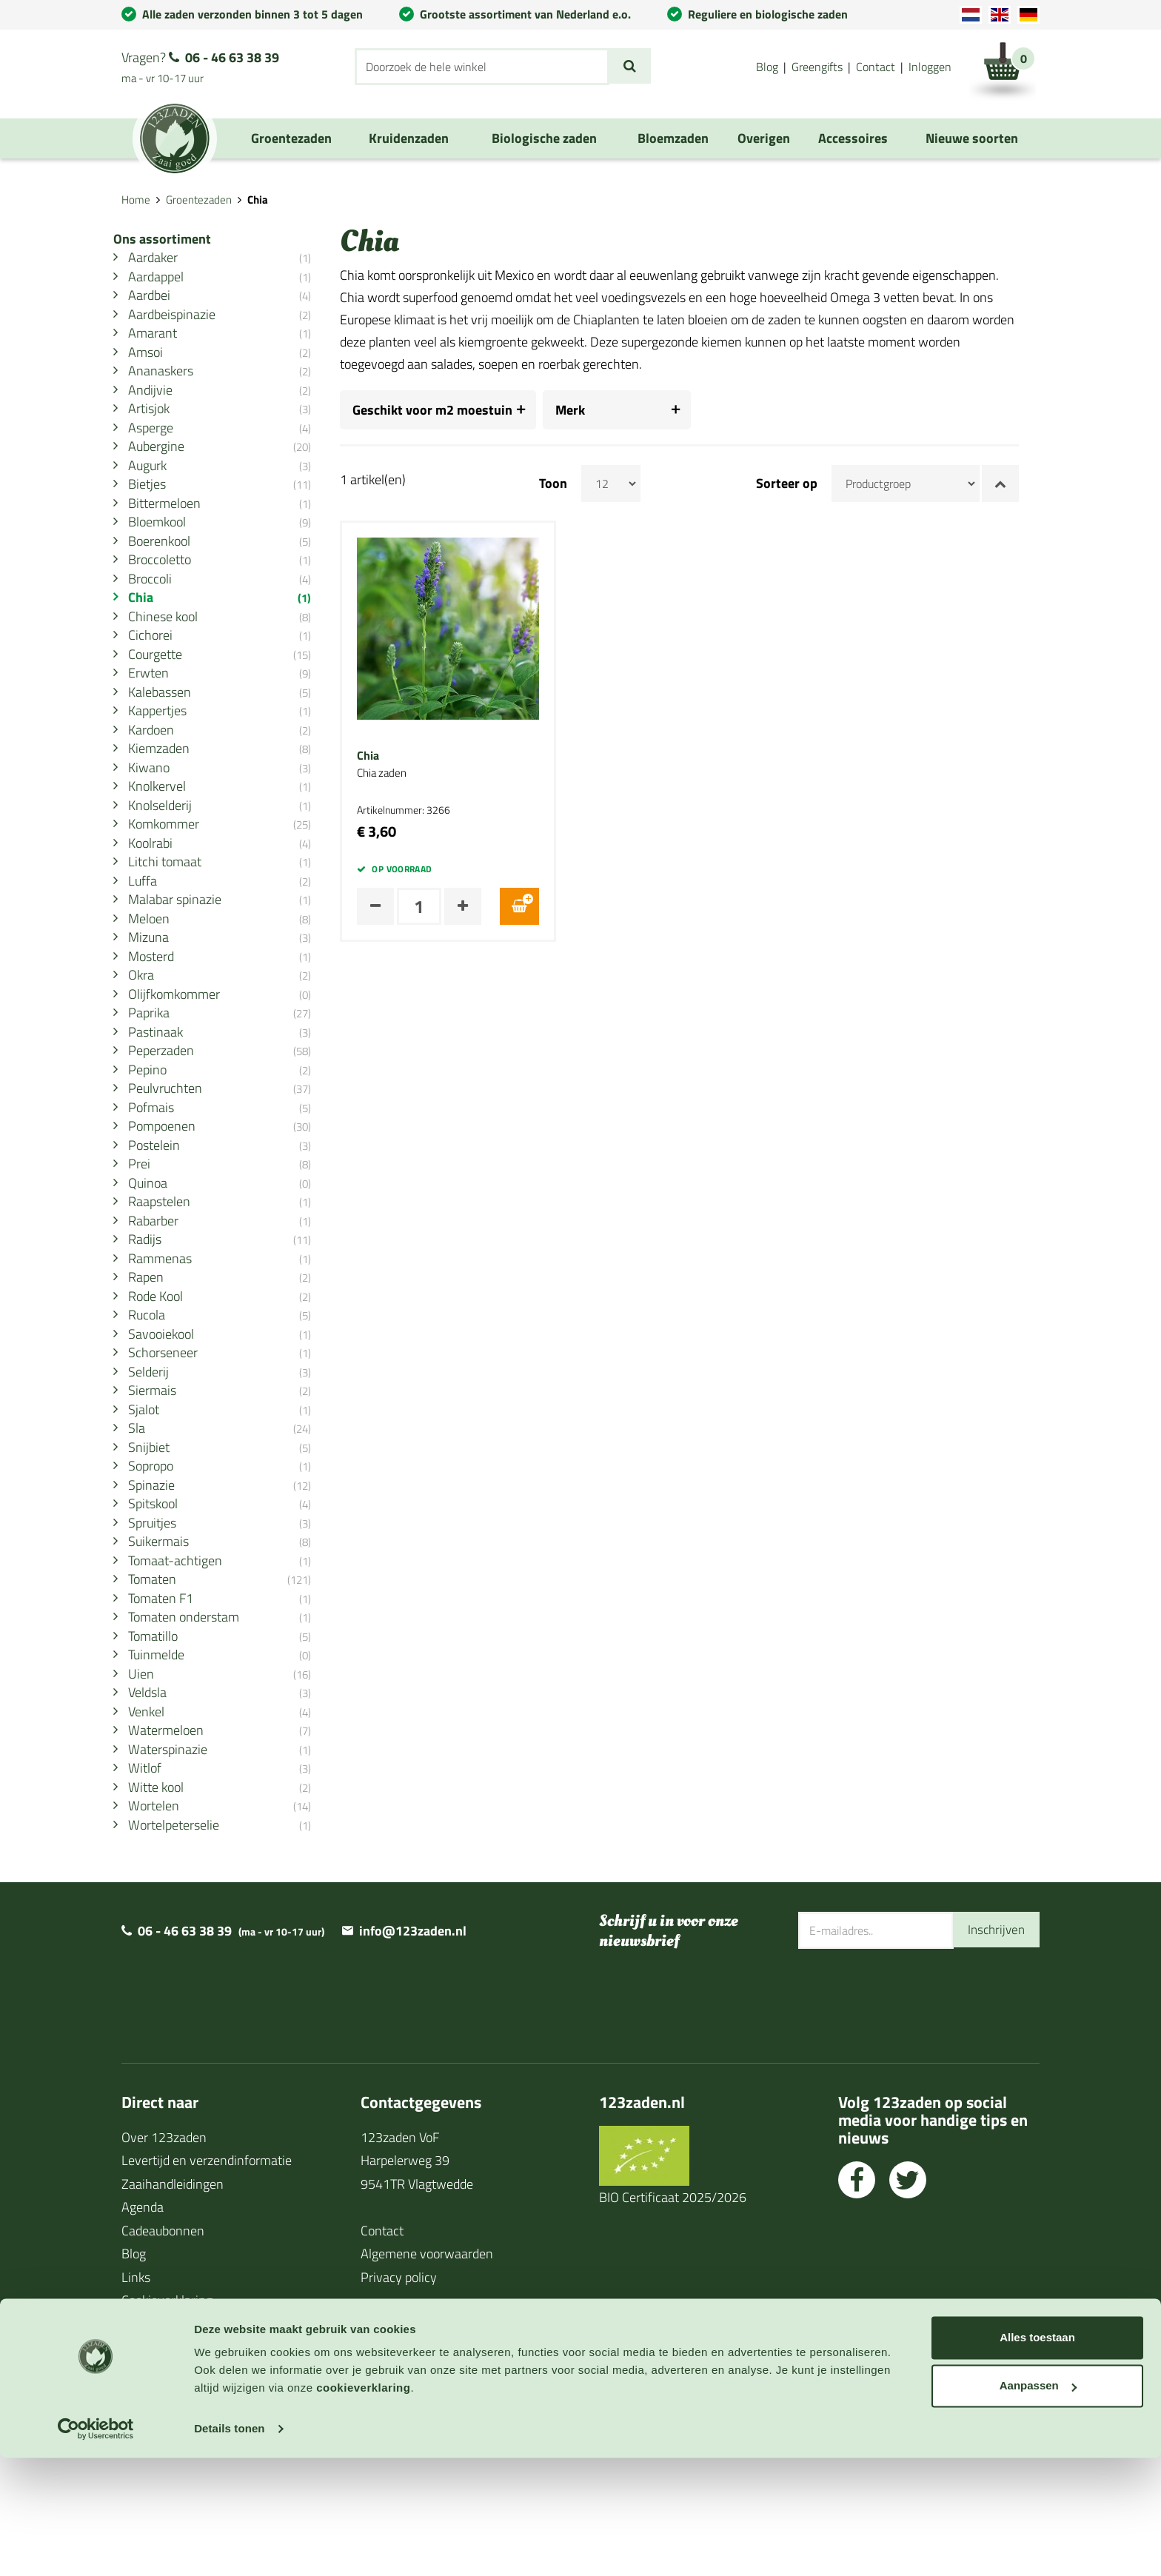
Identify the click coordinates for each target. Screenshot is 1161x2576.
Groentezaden (199, 199)
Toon (574, 483)
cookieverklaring (363, 2506)
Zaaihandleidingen (172, 2305)
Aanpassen (1038, 2504)
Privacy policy (399, 2399)
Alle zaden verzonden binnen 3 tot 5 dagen (252, 14)
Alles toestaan (1037, 2455)
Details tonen (229, 2546)
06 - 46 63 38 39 (232, 57)
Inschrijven (994, 2051)
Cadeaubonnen (162, 2352)
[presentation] (910, 2118)
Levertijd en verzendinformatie (206, 2282)
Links (135, 2399)
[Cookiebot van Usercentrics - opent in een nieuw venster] (96, 2547)
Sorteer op (807, 483)
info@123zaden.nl (412, 2052)
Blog (767, 67)
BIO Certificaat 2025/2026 (672, 2319)
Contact (875, 67)
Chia (389, 756)
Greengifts (817, 67)
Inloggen (930, 67)
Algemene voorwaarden (427, 2375)
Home (135, 199)
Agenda (142, 2328)
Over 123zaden (164, 2259)
